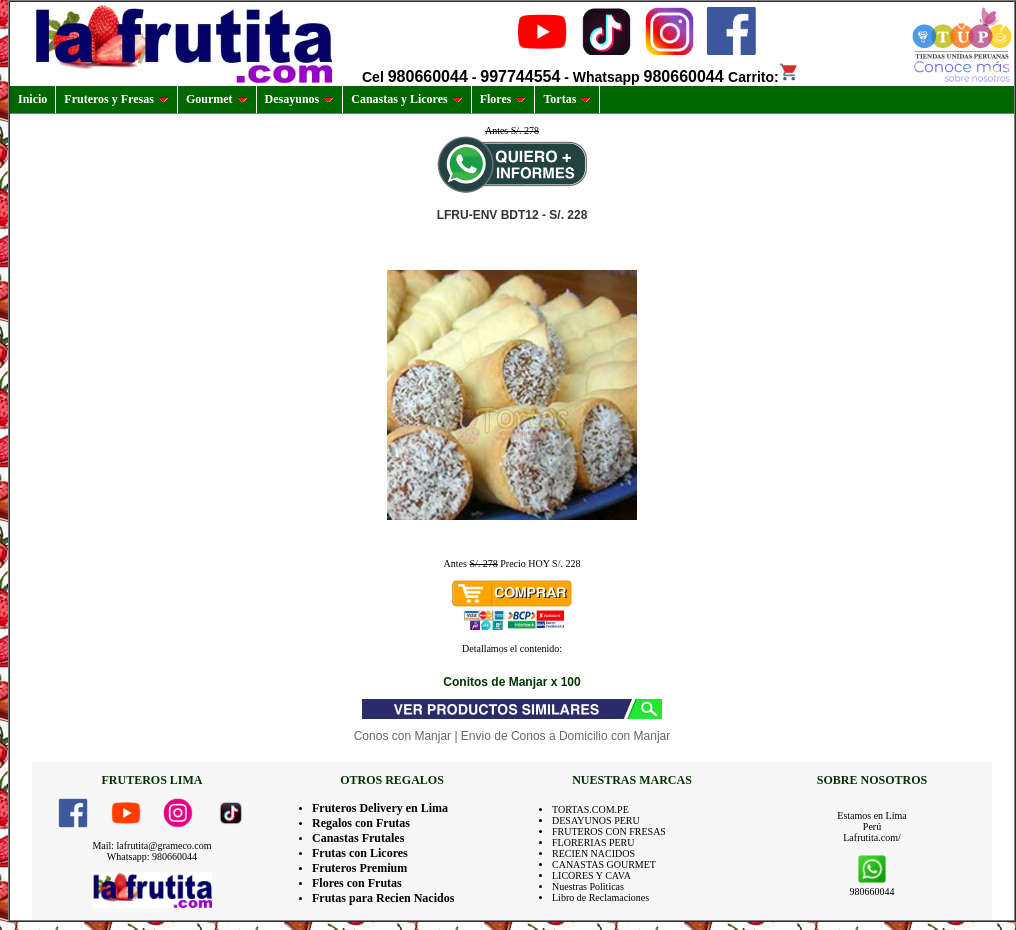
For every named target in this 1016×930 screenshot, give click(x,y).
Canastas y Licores (406, 99)
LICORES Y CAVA (591, 875)
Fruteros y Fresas (116, 99)
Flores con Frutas (357, 883)
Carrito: (763, 77)
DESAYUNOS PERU (596, 820)
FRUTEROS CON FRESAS (609, 831)
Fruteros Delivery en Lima (380, 808)
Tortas (567, 99)
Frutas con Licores (360, 853)
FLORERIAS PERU (593, 842)
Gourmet (217, 99)
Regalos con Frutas (361, 823)
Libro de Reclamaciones (600, 897)
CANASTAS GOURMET (604, 864)
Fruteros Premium (359, 868)
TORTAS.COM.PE (590, 809)
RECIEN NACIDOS (593, 853)
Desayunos (300, 99)
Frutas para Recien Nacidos (383, 898)
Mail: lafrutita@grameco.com (151, 845)
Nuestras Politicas (588, 886)
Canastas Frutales (358, 838)
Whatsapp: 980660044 (152, 856)
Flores (503, 99)
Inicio (32, 99)
